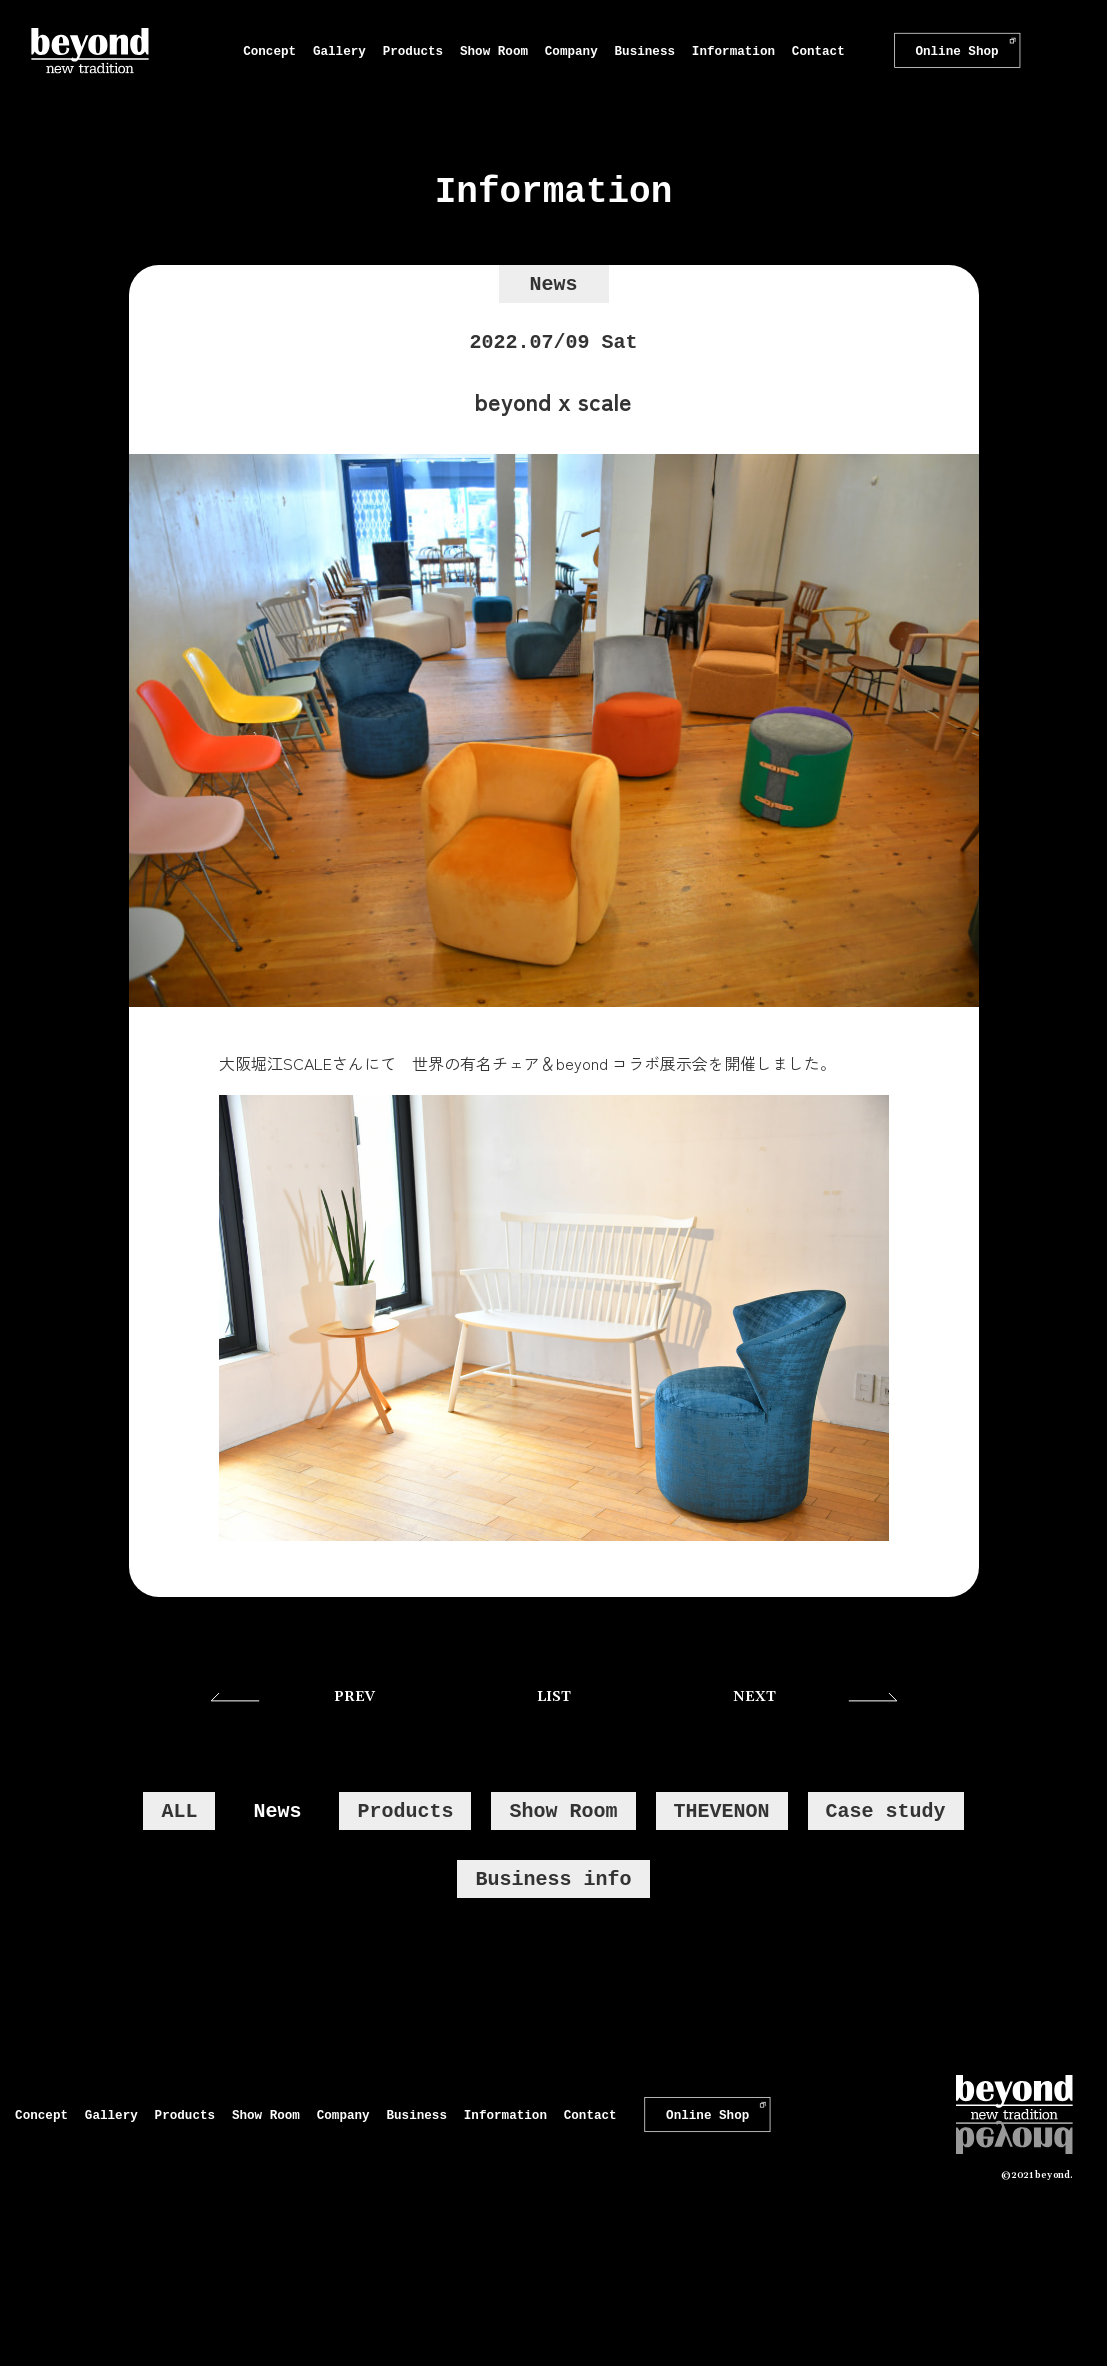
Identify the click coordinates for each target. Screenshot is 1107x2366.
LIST (554, 1697)
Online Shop (956, 51)
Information (733, 50)
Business (645, 50)
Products (413, 50)
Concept (269, 50)
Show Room (494, 50)
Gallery (339, 50)
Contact (818, 50)
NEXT (754, 1697)
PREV (354, 1697)
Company (571, 50)
